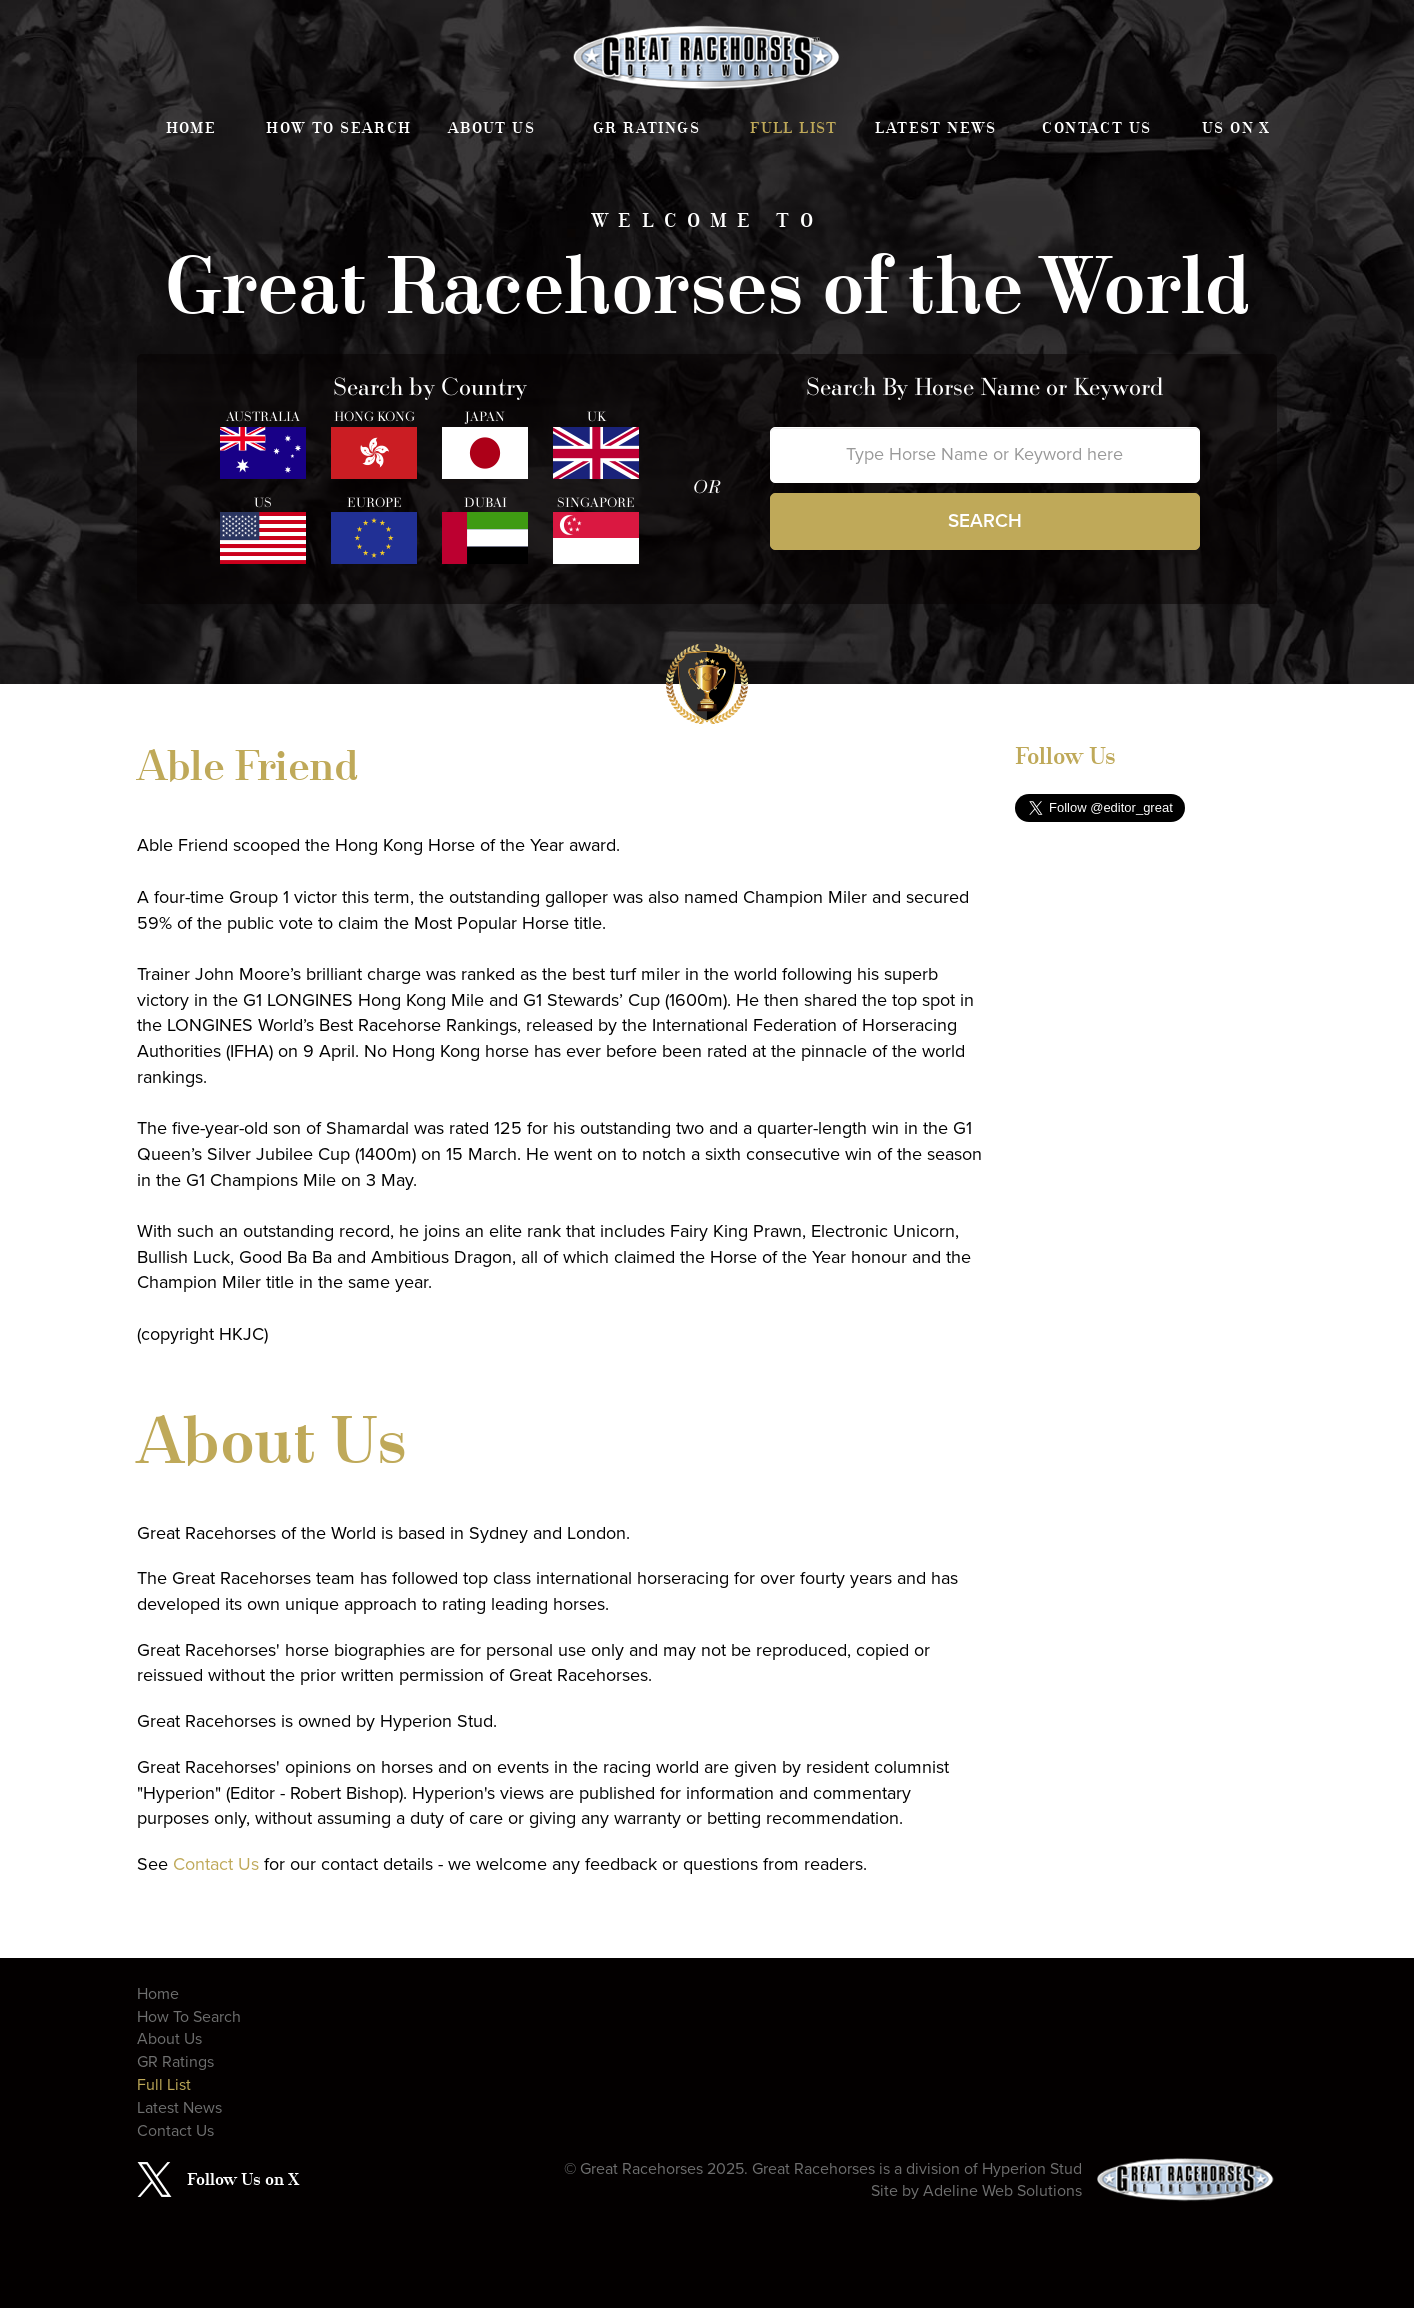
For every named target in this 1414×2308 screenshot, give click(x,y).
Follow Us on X (243, 2179)
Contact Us (1096, 128)
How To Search (338, 128)
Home (191, 128)
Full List (794, 128)
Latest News (935, 128)
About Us (491, 128)
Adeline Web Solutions (1002, 2191)
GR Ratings (646, 128)
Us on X (1236, 128)
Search (985, 521)
